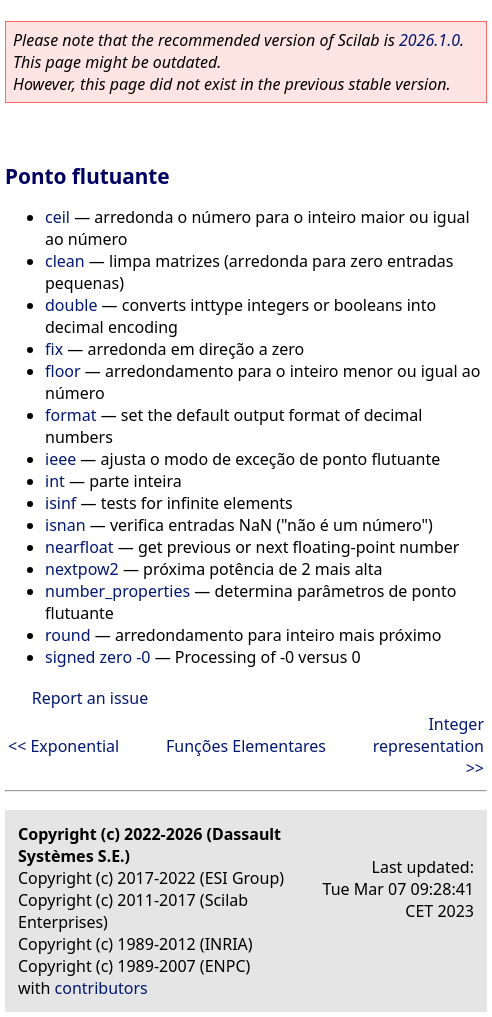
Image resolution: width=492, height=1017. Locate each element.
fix (54, 349)
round (68, 635)
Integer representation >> (428, 746)
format (71, 415)
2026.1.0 (429, 40)
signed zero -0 (98, 657)
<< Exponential (63, 746)
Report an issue (90, 698)
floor (63, 371)
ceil (57, 217)
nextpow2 (82, 569)
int (55, 481)
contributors (101, 988)
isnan (65, 525)
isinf (60, 503)
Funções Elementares (246, 746)
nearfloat (79, 547)
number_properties (117, 591)
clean (65, 261)
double (71, 305)
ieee (60, 459)
